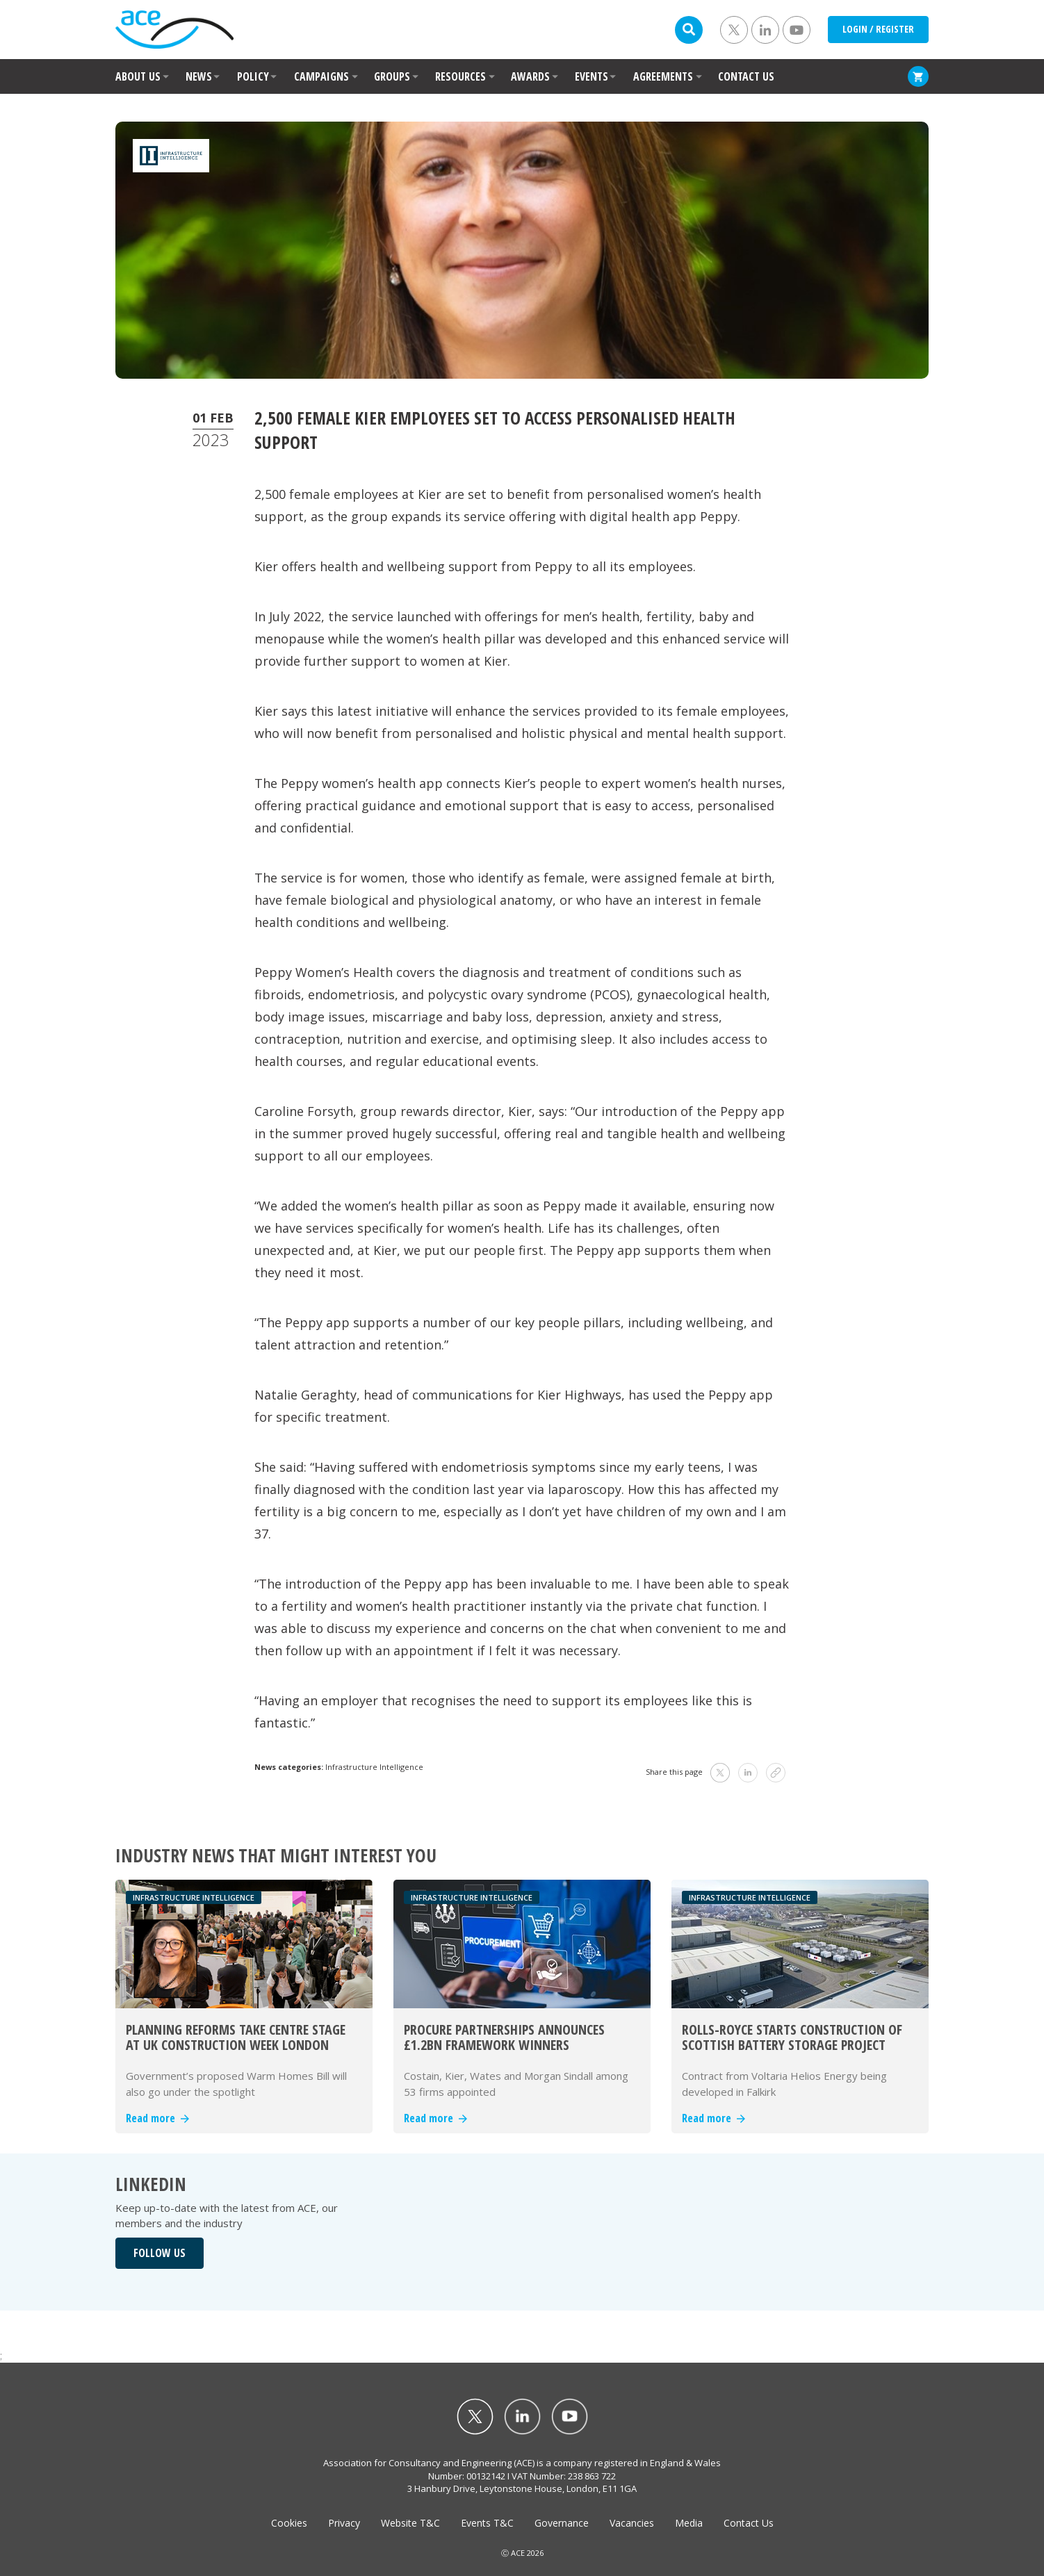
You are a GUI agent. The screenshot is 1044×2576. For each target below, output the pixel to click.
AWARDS (530, 76)
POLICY (253, 76)
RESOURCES (460, 76)
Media (689, 2522)
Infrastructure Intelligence (374, 1767)
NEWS (199, 76)
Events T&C (487, 2522)
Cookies (289, 2522)
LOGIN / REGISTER (878, 28)
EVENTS (591, 76)
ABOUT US (138, 76)
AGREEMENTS (663, 76)
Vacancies (632, 2522)
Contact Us (749, 2522)
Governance (562, 2522)
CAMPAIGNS (321, 76)
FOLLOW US (159, 2253)
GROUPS (392, 76)
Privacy (344, 2522)
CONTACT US (746, 76)
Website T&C (410, 2522)
